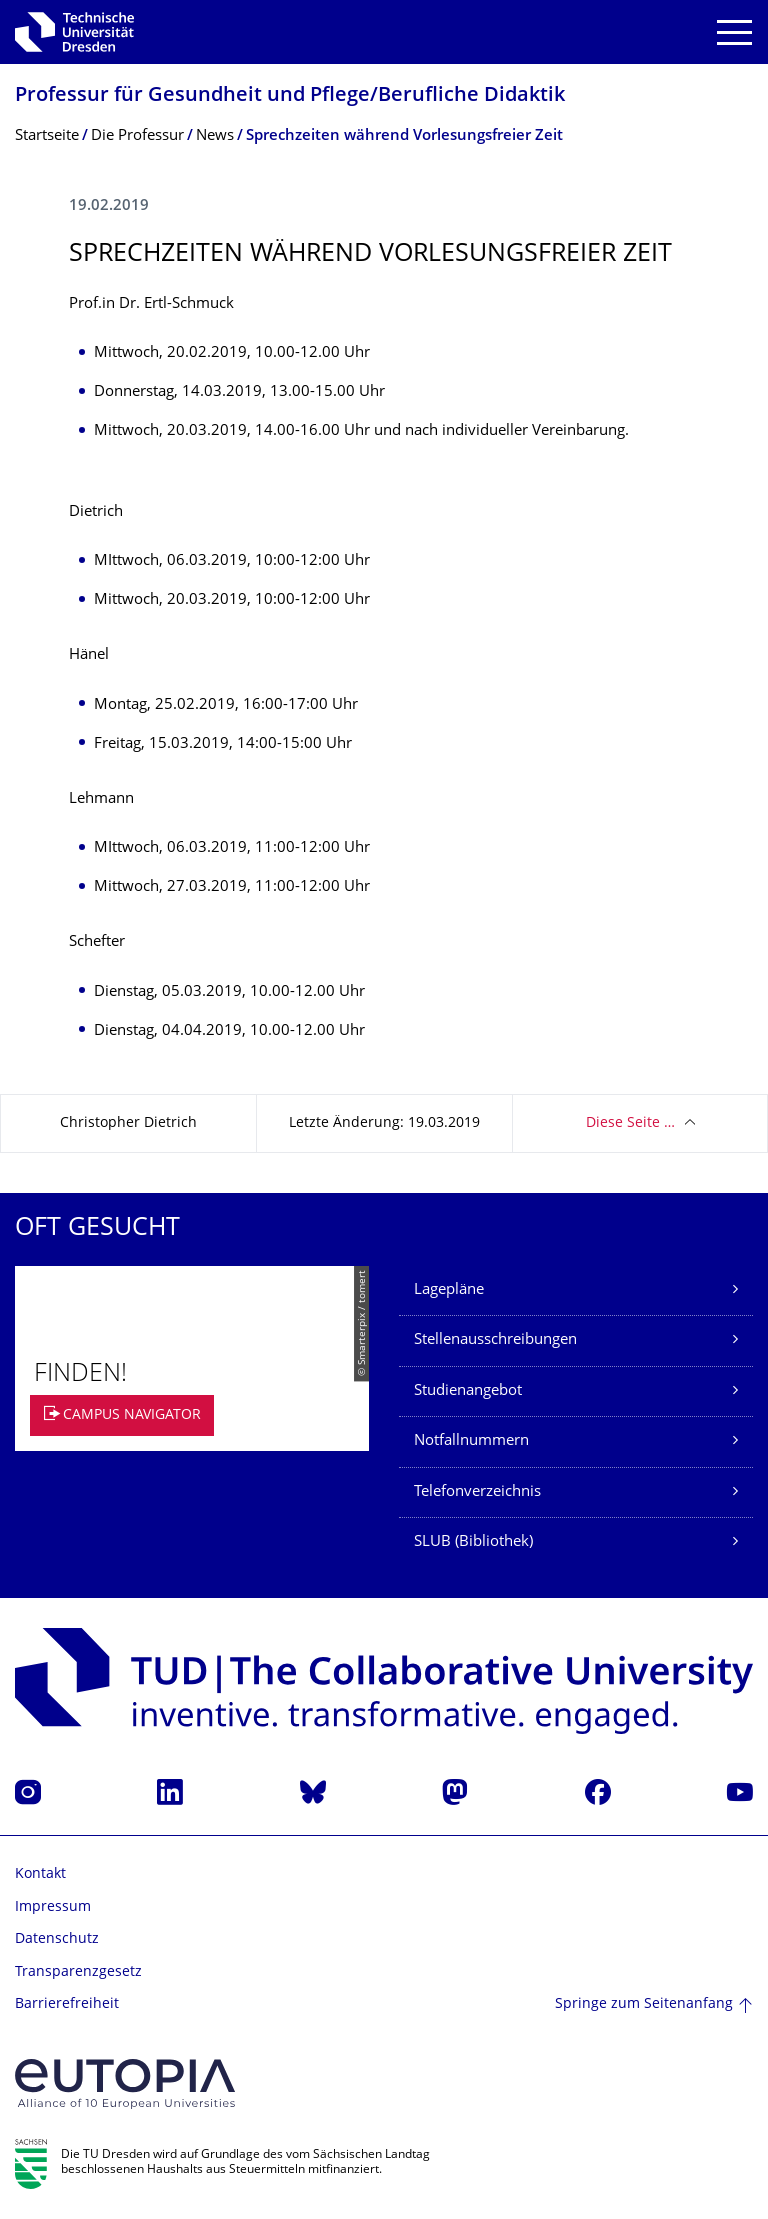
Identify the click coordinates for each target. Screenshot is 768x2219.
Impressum (53, 1907)
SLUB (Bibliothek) (473, 1542)
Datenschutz (57, 1939)
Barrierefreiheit (67, 2004)
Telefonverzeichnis (477, 1492)
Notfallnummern (471, 1441)
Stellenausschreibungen (495, 1340)
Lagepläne (449, 1290)
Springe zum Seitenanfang (644, 2004)
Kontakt (40, 1874)
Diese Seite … (630, 1123)
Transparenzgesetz (78, 1972)
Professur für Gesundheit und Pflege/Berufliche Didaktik (290, 96)
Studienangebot (468, 1391)
